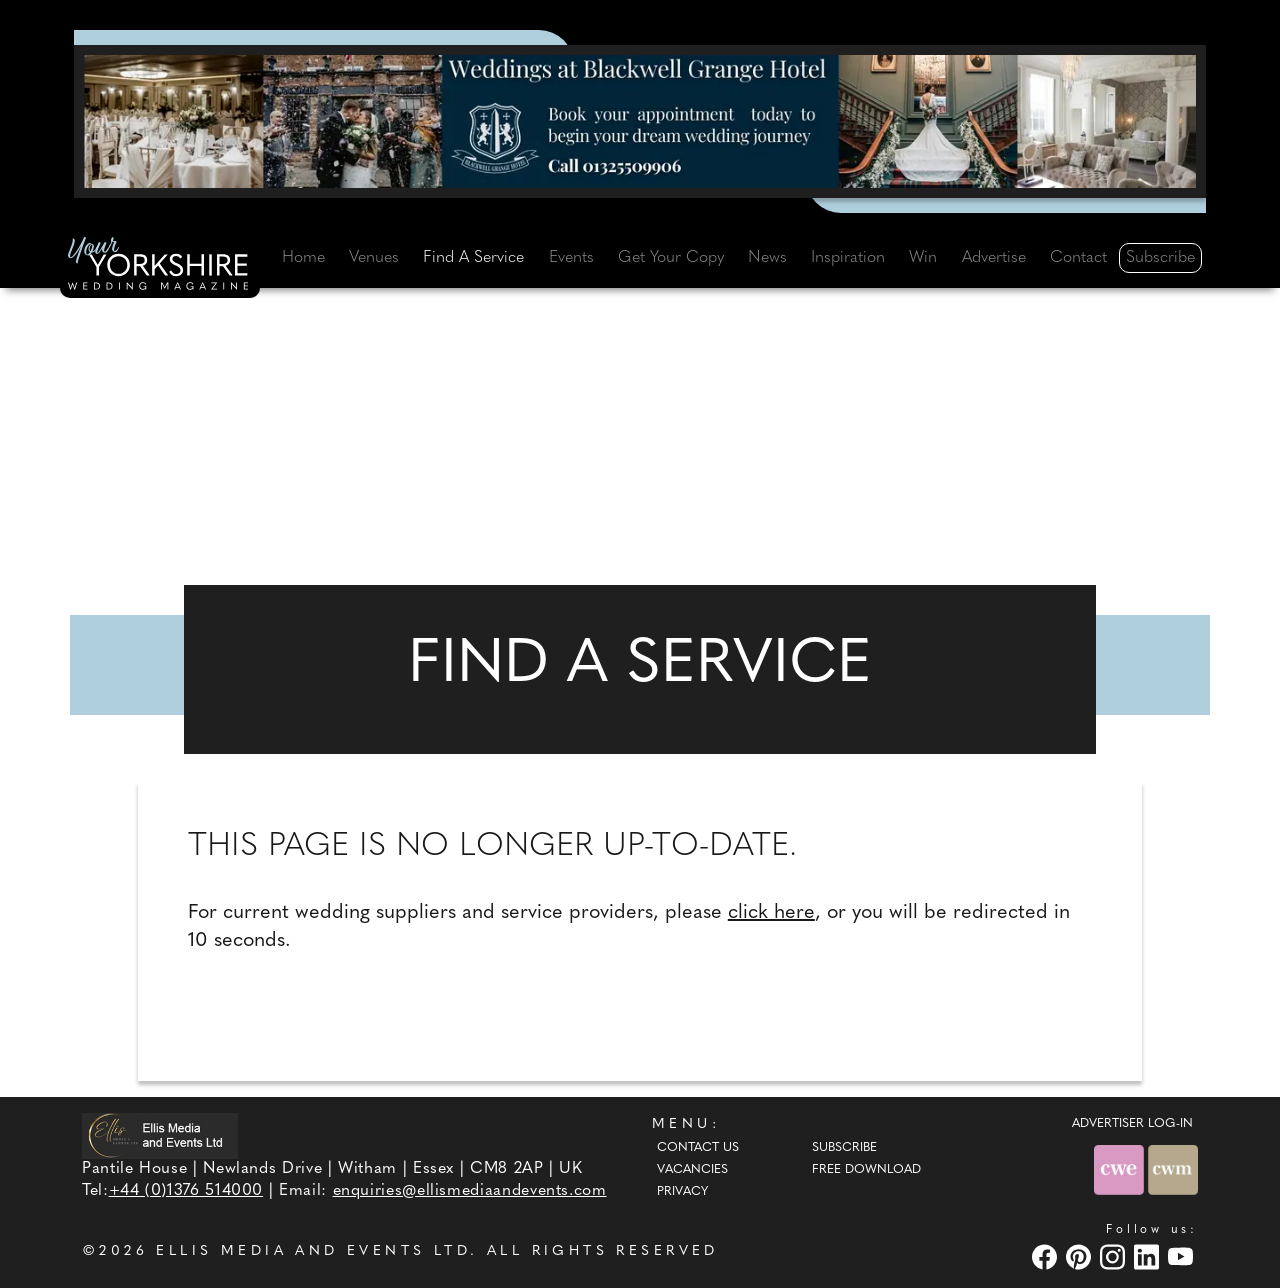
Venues (374, 258)
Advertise (994, 258)
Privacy (682, 1192)
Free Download (866, 1170)
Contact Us (698, 1148)
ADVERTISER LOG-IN (1132, 1124)
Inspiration (848, 258)
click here (771, 913)
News (767, 258)
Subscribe (1160, 258)
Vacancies (692, 1170)
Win (923, 258)
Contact (1078, 258)
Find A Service (473, 258)
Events (571, 258)
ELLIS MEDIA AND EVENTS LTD (313, 1251)
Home (303, 258)
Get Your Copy (671, 258)
